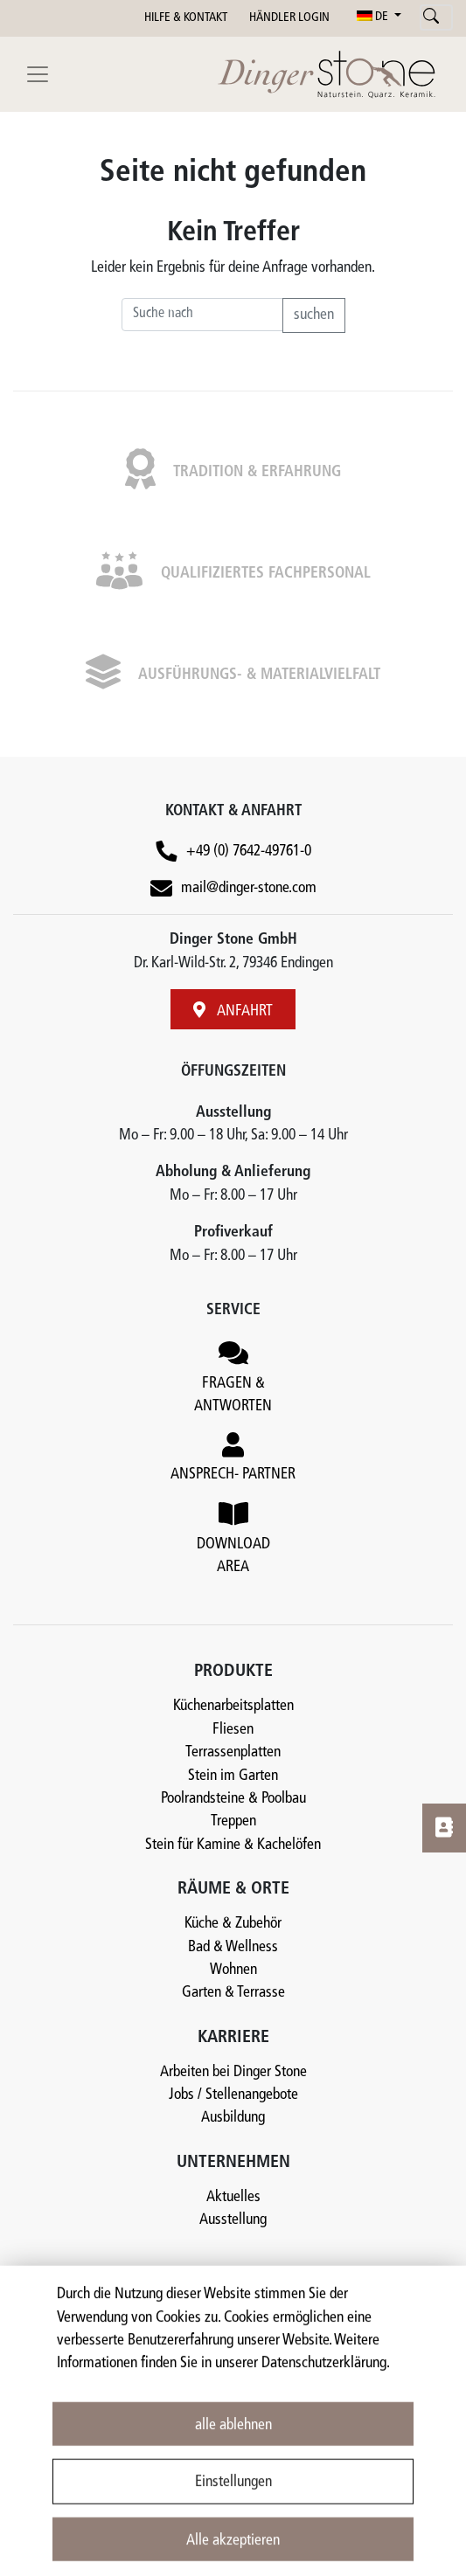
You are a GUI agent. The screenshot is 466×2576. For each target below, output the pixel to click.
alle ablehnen (233, 2448)
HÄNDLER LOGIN (289, 17)
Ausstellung (233, 2219)
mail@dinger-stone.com (248, 888)
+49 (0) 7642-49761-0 (248, 851)
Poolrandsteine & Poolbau (233, 1798)
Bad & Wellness (233, 1947)
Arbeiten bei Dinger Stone (233, 2072)
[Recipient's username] (202, 314)
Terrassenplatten (233, 1752)
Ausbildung (233, 2117)
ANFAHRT (233, 1010)
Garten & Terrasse (233, 1992)
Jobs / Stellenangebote (233, 2095)
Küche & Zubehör (233, 1923)
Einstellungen (233, 2505)
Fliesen (233, 1729)
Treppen (233, 1821)
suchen (314, 315)
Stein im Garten (233, 1776)
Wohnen (233, 1970)
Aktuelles (233, 2197)
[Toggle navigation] (37, 74)
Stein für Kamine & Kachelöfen (233, 1845)
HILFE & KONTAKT (185, 17)
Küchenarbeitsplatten (233, 1706)
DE (374, 17)
